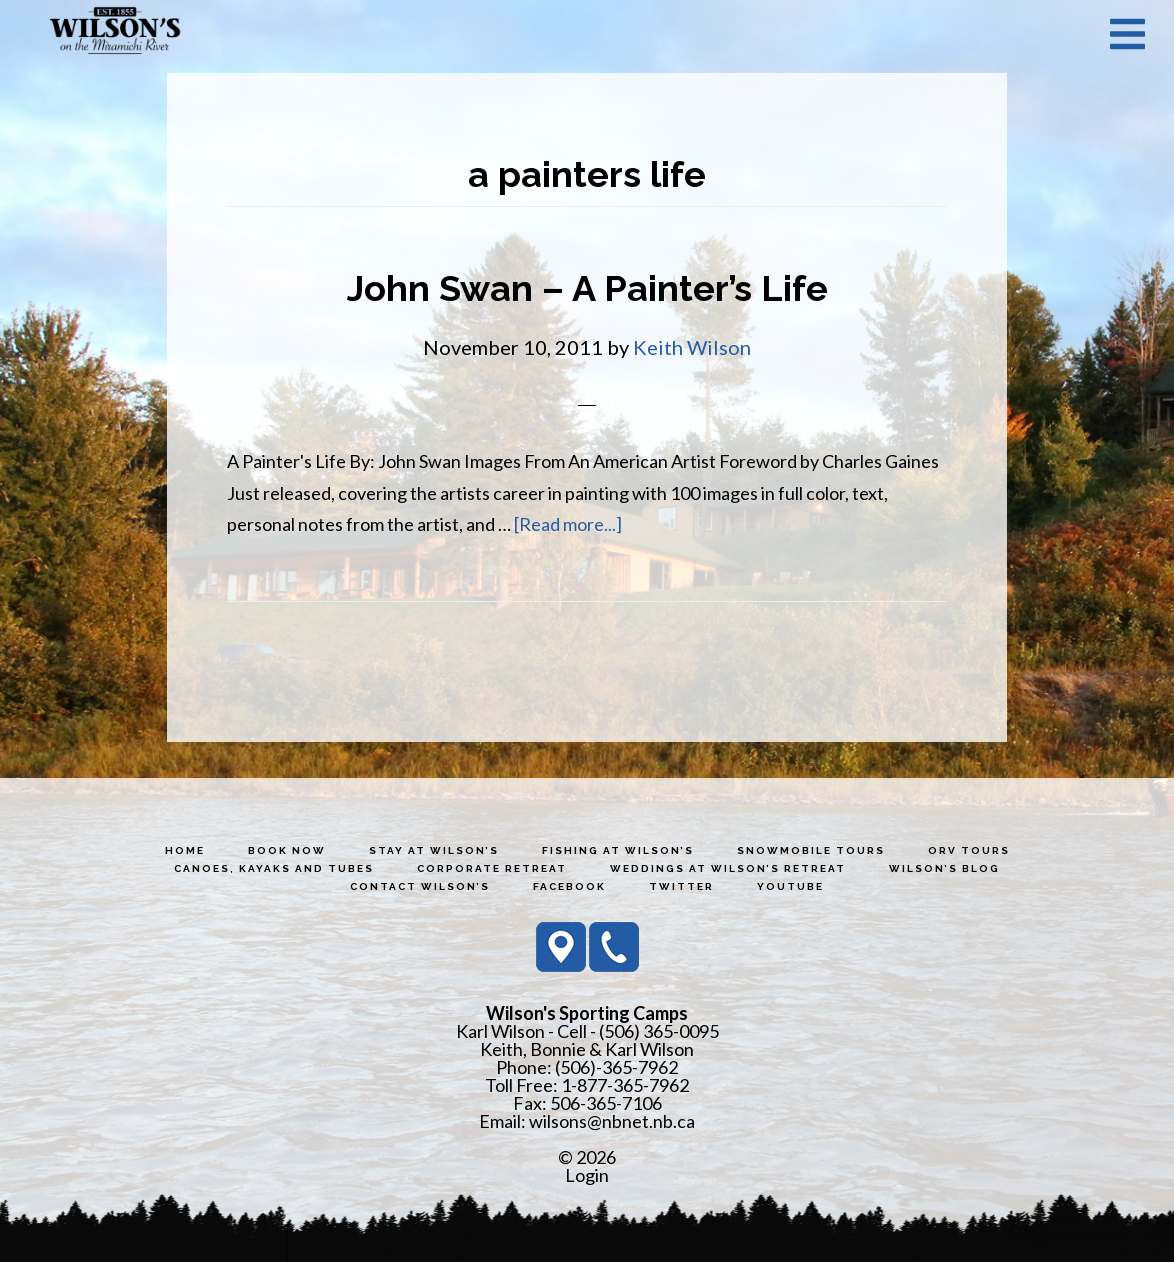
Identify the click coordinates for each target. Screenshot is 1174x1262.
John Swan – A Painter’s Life (587, 288)
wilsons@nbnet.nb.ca (612, 1121)
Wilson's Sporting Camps (115, 33)
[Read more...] (568, 524)
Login (587, 1175)
